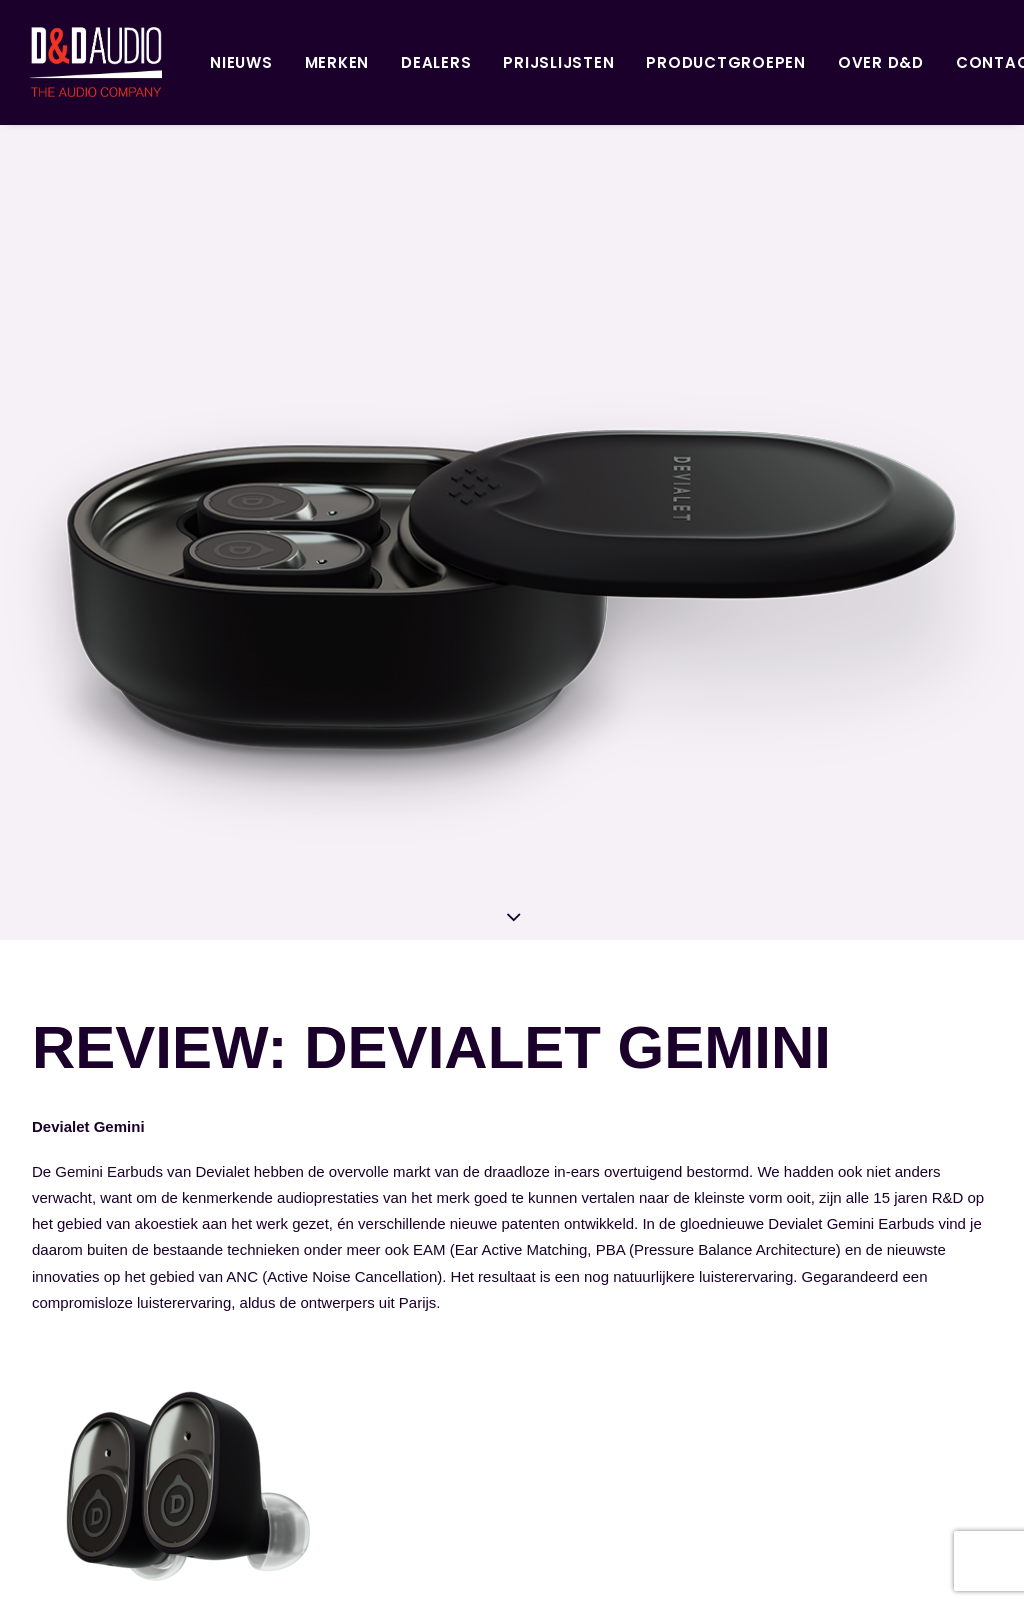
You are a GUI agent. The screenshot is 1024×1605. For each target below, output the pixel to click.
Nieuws (173, 62)
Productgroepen (658, 62)
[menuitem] (173, 62)
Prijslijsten (490, 62)
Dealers (368, 62)
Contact (930, 62)
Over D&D (813, 62)
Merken (269, 62)
